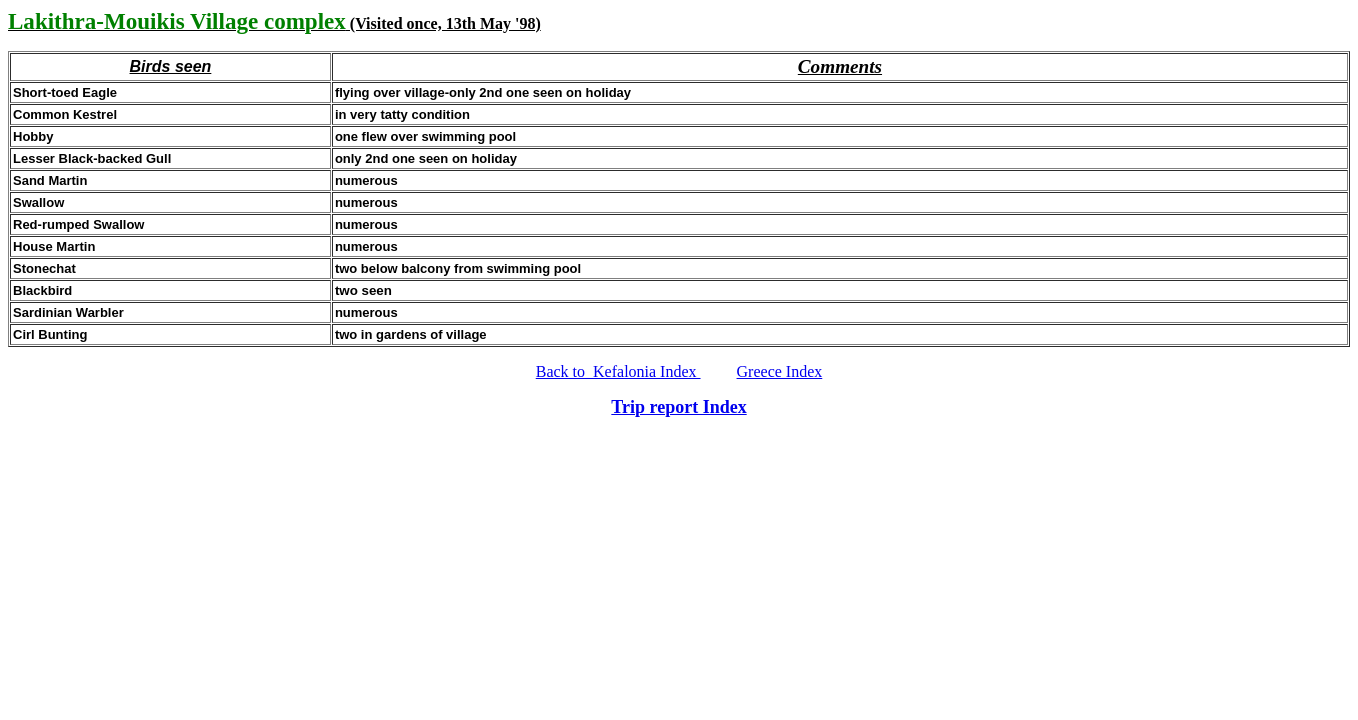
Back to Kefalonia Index (618, 371)
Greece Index (780, 371)
